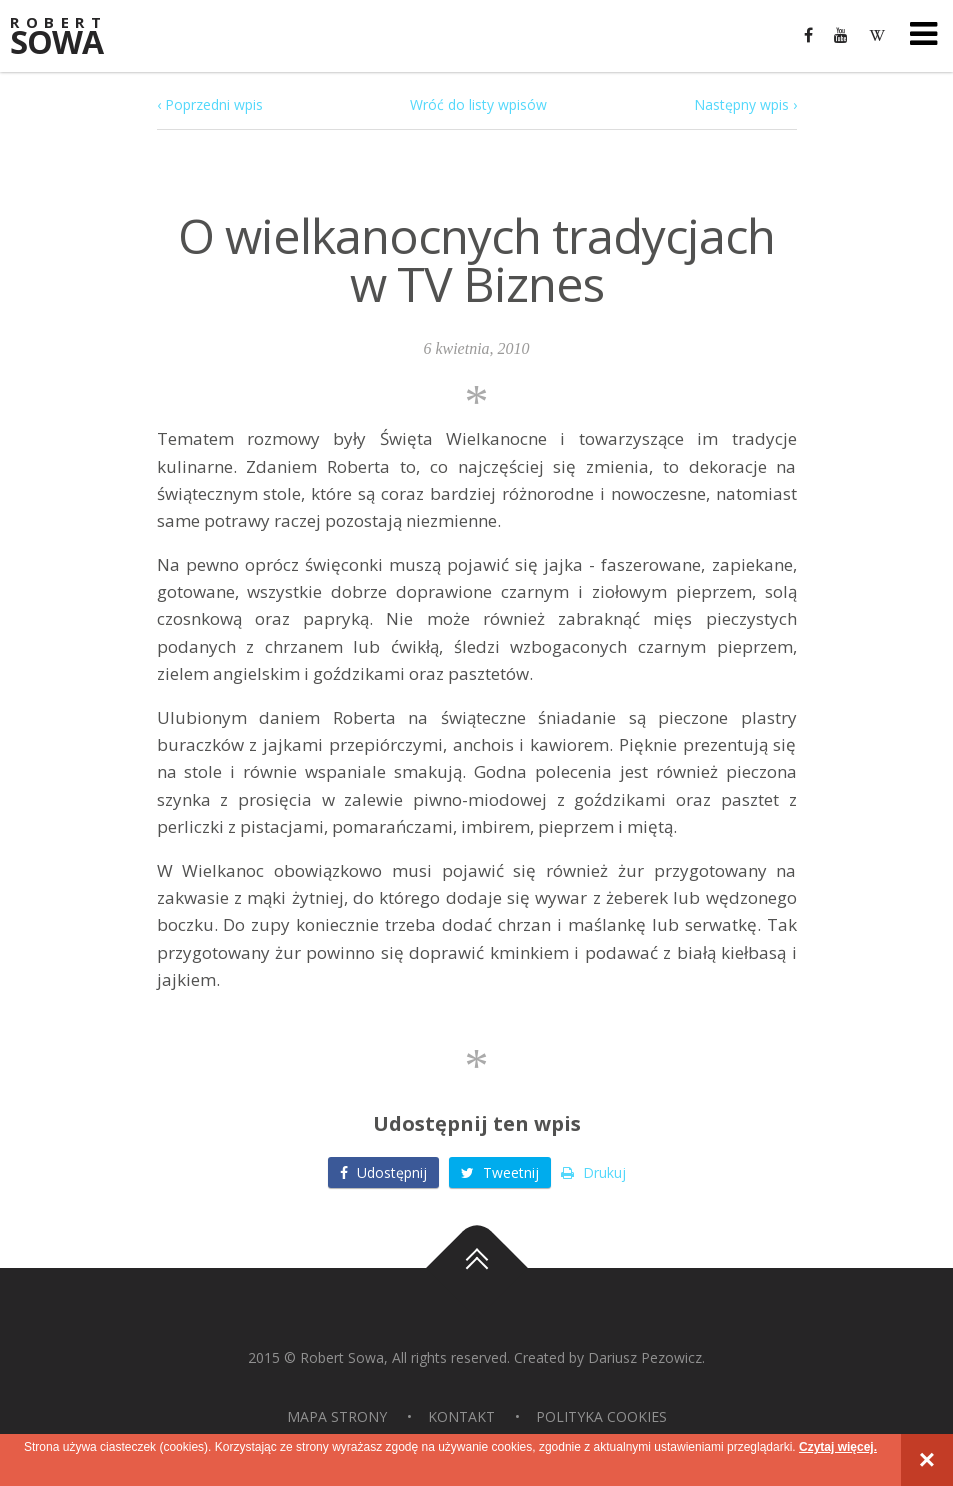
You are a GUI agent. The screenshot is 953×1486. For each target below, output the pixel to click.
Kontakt (461, 1416)
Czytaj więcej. (838, 1447)
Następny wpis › (745, 104)
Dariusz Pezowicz (645, 1357)
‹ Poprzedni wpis (210, 104)
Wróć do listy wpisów (478, 104)
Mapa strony (337, 1416)
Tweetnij (500, 1172)
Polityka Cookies (601, 1416)
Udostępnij (383, 1172)
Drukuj (593, 1172)
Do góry (477, 1268)
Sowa (70, 37)
